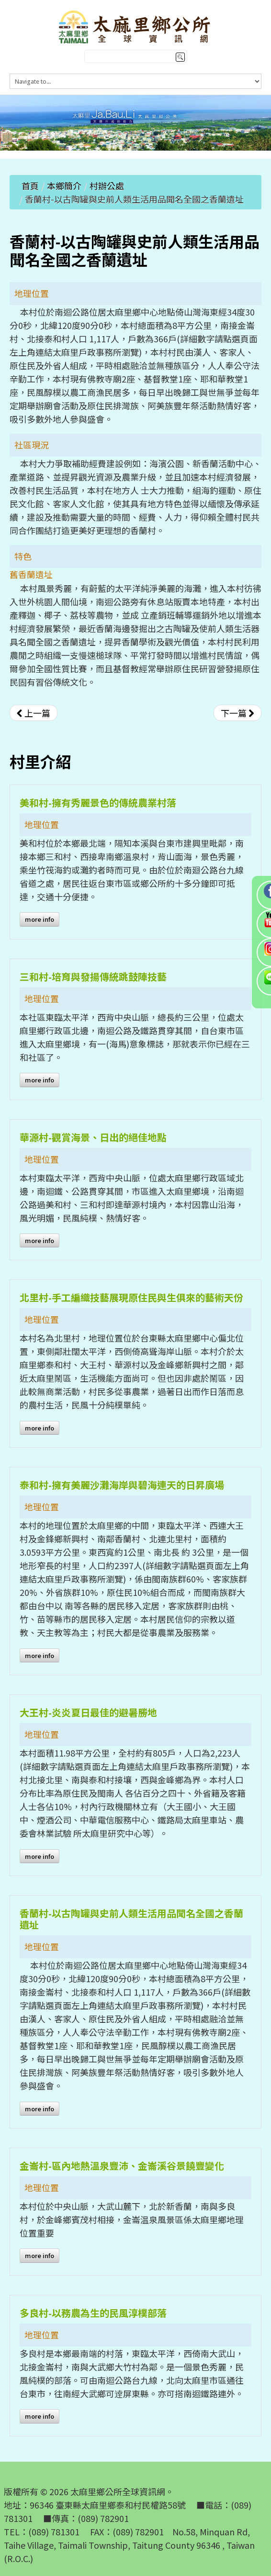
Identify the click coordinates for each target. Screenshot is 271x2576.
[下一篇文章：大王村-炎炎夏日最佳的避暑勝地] (237, 713)
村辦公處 (107, 185)
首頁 (30, 185)
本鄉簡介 (64, 185)
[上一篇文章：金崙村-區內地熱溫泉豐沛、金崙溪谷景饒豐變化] (33, 713)
